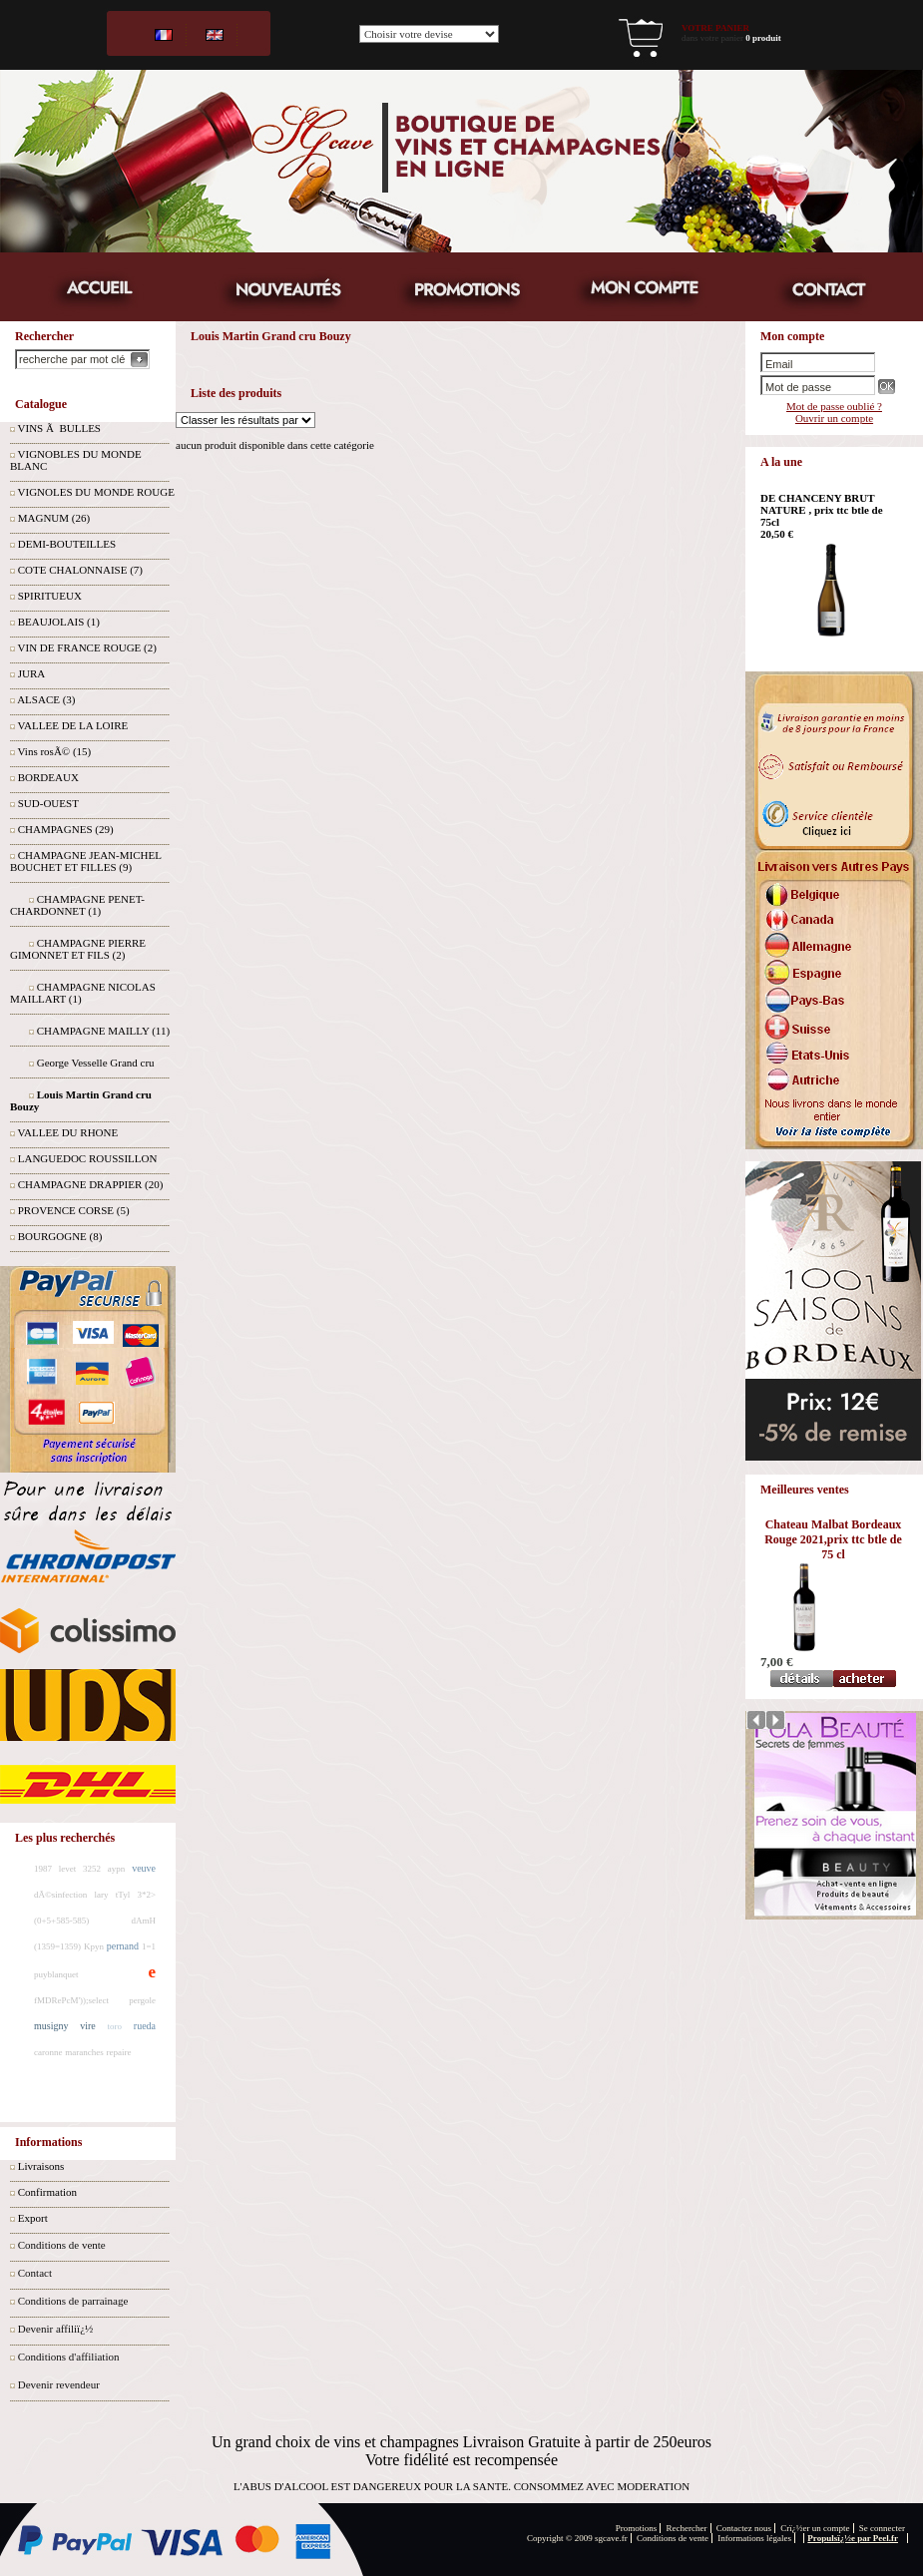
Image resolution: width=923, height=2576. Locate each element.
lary (102, 1895)
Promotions (637, 2528)
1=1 (149, 1946)
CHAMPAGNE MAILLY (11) (103, 1031)
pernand (123, 1945)
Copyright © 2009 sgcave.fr (577, 2538)
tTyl (123, 1895)
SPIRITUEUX (50, 596)
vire (88, 2025)
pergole (142, 2000)
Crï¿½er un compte (814, 2528)
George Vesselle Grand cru (96, 1063)
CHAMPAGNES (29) (66, 829)
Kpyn (94, 1946)
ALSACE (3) (46, 699)
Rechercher (687, 2528)
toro (115, 2026)
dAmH (144, 1921)
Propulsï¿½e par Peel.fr (852, 2538)
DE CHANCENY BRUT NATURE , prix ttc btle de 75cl (821, 510)
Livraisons (41, 2166)
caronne (48, 2052)
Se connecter (882, 2528)
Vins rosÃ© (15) (55, 751)
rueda (145, 2025)
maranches (84, 2052)
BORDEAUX (48, 777)
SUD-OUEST (48, 803)
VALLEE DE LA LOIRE (73, 725)
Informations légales (754, 2538)
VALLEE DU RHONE (68, 1132)
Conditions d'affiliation (69, 2356)
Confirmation (47, 2192)
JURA (32, 673)
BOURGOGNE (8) (60, 1236)
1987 (43, 1869)
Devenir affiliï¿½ (56, 2329)
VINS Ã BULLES (59, 428)
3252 (92, 1869)
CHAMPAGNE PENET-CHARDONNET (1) (77, 905)
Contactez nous (743, 2528)
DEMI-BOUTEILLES (67, 544)
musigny (51, 2025)
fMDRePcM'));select (71, 2000)
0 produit (763, 38)
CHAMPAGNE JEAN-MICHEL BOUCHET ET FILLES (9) (85, 861)
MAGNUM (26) (54, 518)
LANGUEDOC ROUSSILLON (88, 1158)
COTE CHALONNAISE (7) (80, 570)
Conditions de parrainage (73, 2301)
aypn (117, 1869)
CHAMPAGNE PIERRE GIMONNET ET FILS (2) (78, 949)
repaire (118, 2052)
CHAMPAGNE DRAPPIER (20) (91, 1184)
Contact (35, 2273)
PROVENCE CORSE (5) (74, 1210)
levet (68, 1869)
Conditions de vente (62, 2245)
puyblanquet (56, 1974)
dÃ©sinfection (60, 1895)
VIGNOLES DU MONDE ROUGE (96, 492)
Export (33, 2218)
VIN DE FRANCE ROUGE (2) (87, 647)
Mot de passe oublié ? (834, 406)
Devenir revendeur (59, 2384)
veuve (144, 1868)
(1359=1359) (57, 1946)
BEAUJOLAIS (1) (59, 622)
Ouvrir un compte (834, 418)
